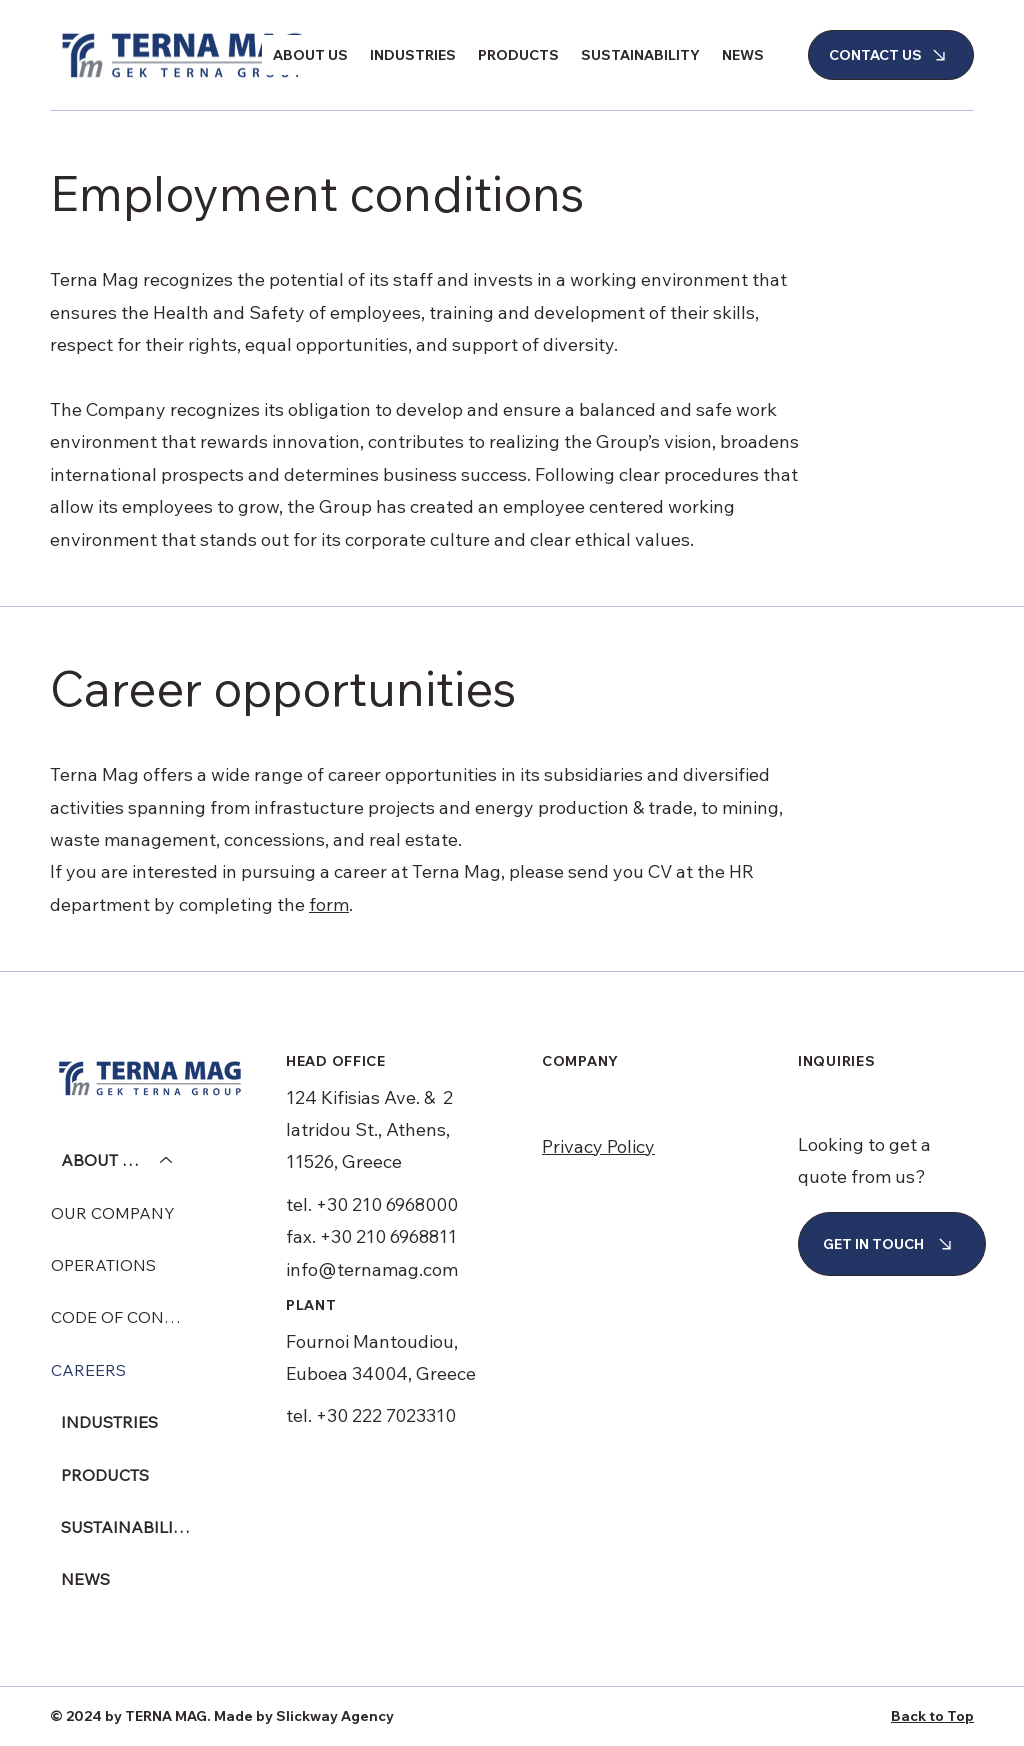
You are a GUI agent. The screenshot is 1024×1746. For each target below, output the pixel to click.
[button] (310, 55)
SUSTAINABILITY (126, 1527)
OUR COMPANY (113, 1213)
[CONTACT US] (891, 55)
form (329, 904)
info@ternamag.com (372, 1269)
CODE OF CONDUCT (121, 1317)
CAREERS (88, 1370)
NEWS (85, 1579)
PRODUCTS (105, 1475)
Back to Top (932, 1716)
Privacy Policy (598, 1146)
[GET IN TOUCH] (892, 1244)
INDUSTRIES (109, 1422)
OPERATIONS (103, 1265)
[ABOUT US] (167, 1160)
